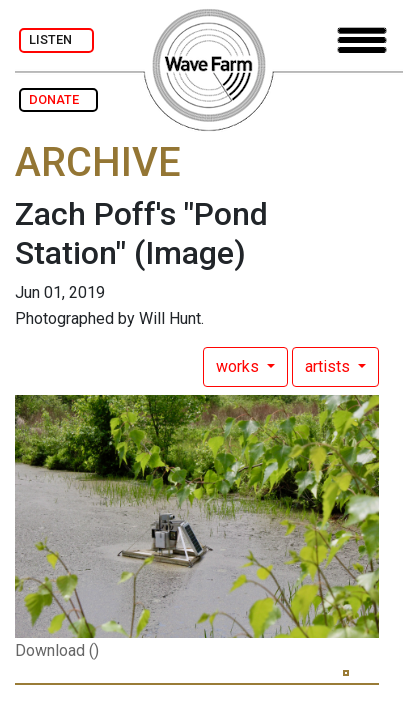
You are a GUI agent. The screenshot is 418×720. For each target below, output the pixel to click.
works (239, 366)
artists (329, 366)
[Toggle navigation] (362, 40)
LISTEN (56, 39)
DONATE (58, 99)
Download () (57, 650)
